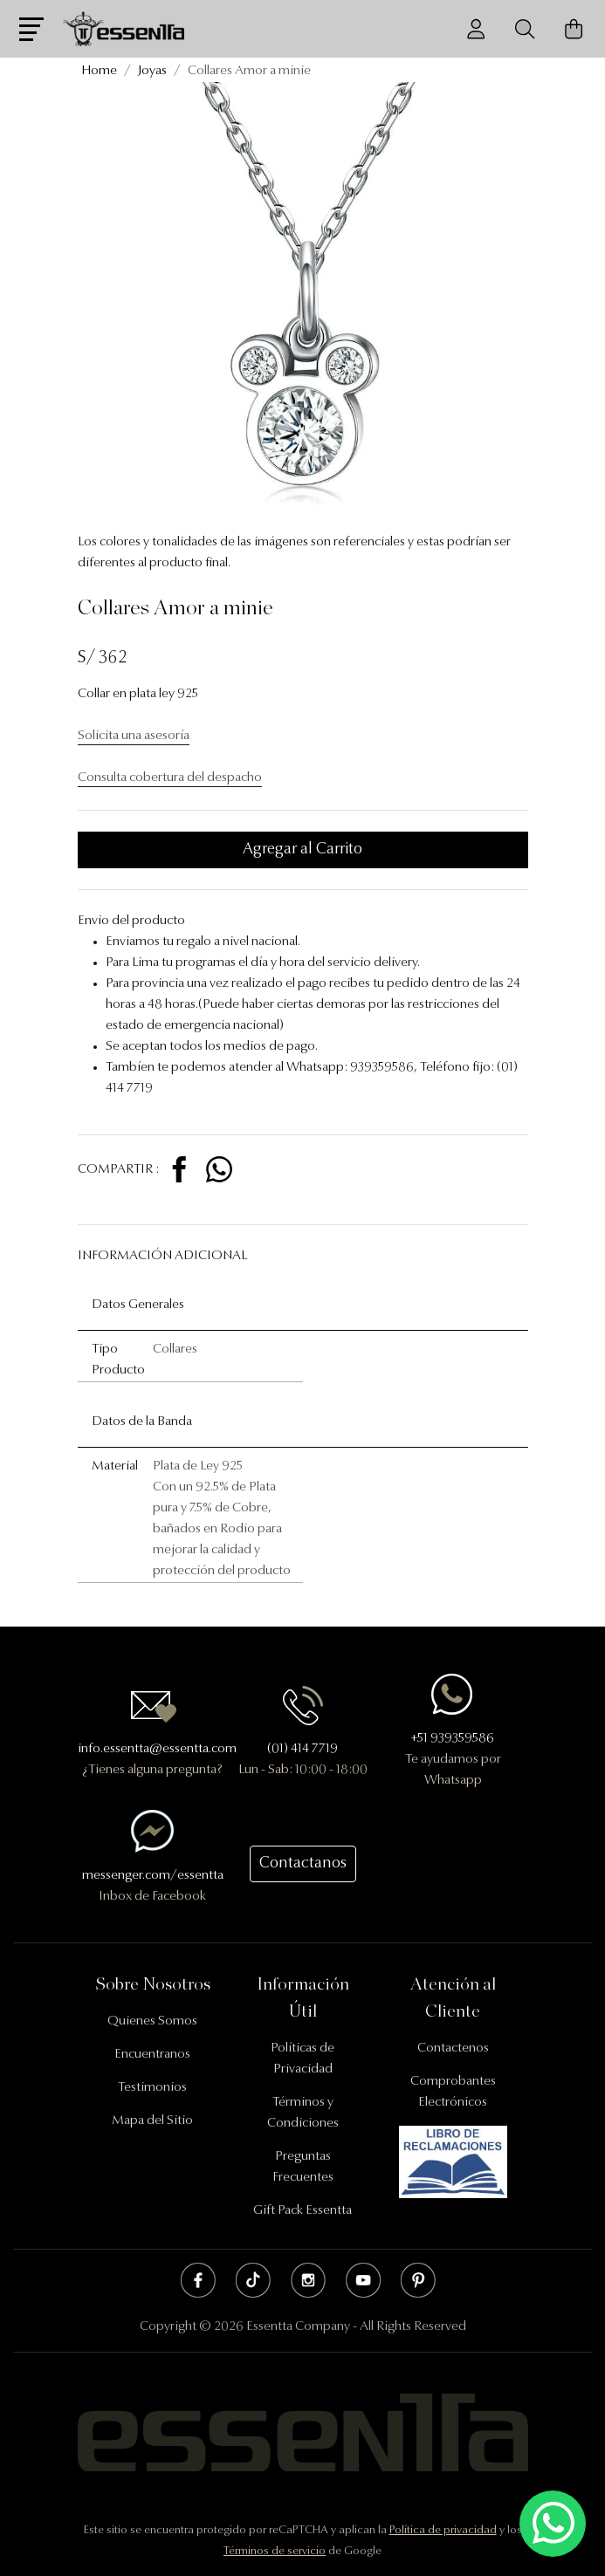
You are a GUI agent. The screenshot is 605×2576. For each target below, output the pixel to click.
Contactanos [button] (303, 1864)
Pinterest (418, 2280)
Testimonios (152, 2087)
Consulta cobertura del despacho (170, 777)
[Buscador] (524, 29)
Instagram (308, 2280)
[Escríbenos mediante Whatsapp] (553, 2524)
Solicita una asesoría (133, 736)
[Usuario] (475, 29)
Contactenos (453, 2048)
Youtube (363, 2280)
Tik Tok (253, 2280)
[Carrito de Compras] (573, 29)
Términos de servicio (274, 2551)
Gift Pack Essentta (302, 2210)
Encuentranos (152, 2054)
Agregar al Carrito (302, 850)
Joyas (152, 71)
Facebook (198, 2280)
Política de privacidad (443, 2530)
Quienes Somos (152, 2021)
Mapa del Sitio (152, 2120)
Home (99, 71)
